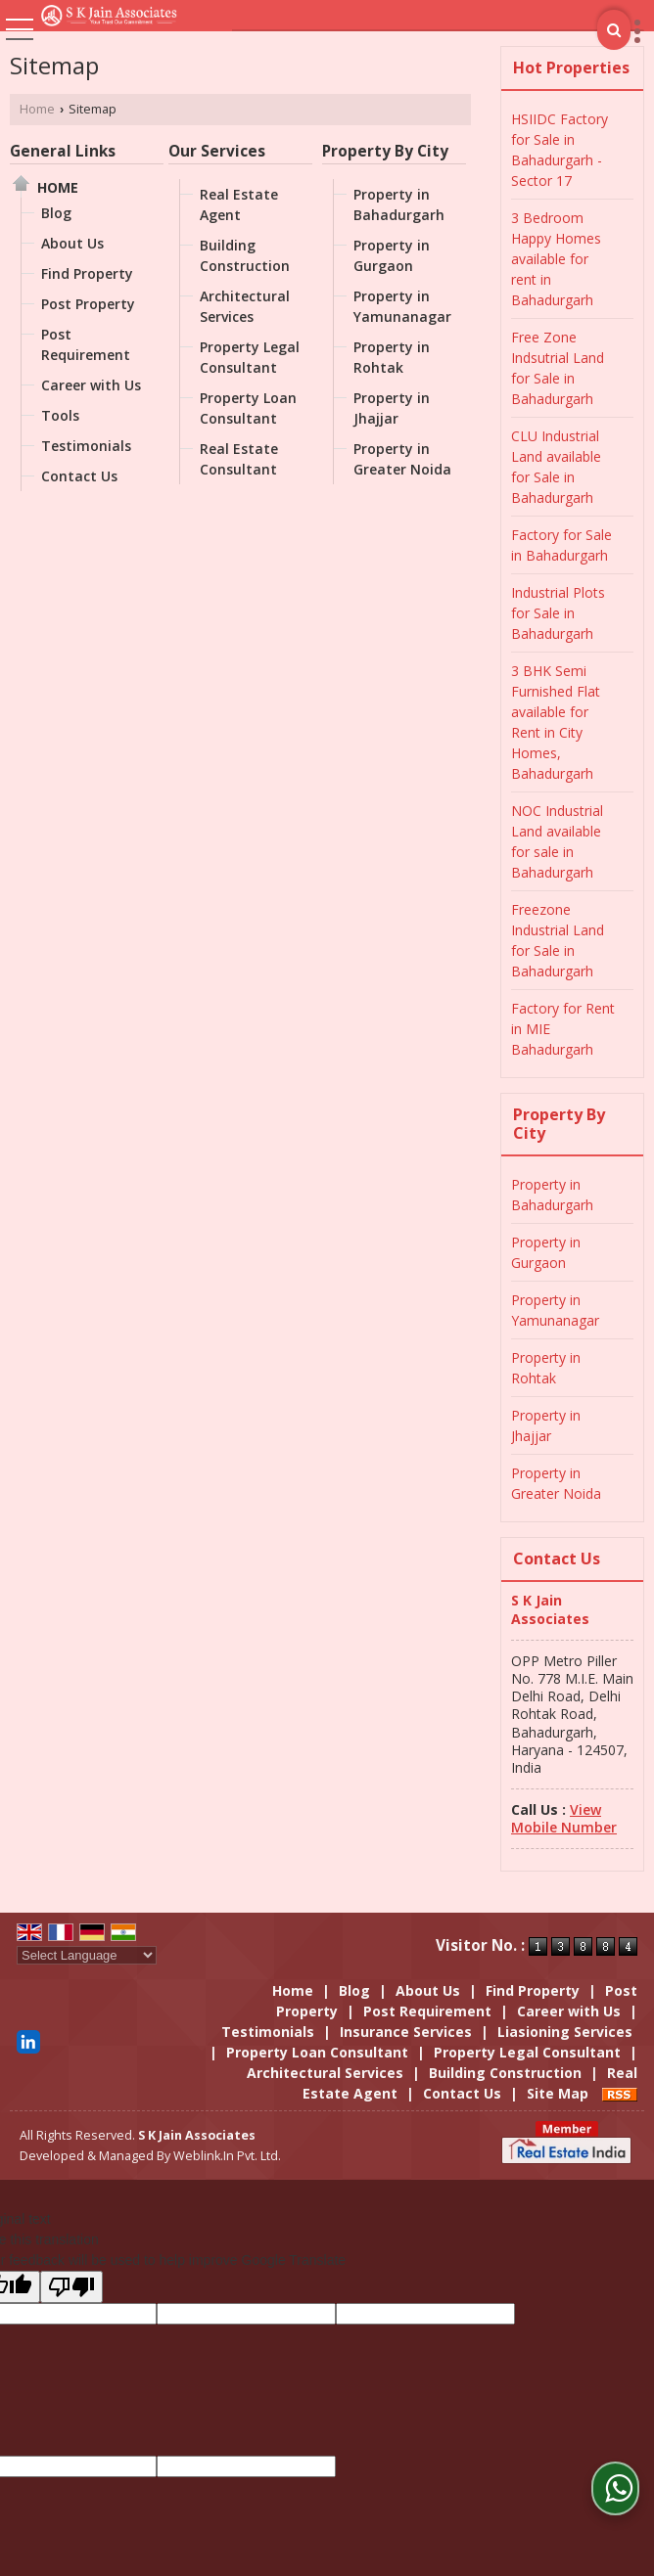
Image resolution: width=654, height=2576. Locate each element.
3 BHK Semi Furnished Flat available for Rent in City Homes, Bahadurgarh (555, 722)
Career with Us (91, 385)
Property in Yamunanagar (402, 306)
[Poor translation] (71, 2287)
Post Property (88, 303)
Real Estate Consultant (239, 458)
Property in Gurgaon (391, 255)
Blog (56, 212)
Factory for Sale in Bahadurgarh (561, 545)
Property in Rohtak (391, 357)
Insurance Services (406, 2031)
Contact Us (79, 476)
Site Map (557, 2093)
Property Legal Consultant (250, 357)
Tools (60, 415)
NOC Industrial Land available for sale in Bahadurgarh (557, 841)
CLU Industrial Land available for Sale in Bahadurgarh (556, 467)
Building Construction (245, 255)
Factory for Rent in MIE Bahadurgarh (563, 1029)
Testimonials (86, 445)
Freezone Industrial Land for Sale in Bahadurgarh (557, 940)
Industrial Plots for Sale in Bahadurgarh (558, 613)
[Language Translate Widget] (87, 1955)
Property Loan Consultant (248, 408)
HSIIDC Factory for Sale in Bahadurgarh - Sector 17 (559, 150)
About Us (72, 243)
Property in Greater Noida (402, 458)
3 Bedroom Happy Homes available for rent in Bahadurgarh (556, 258)
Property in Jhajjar (391, 408)
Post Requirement (85, 344)
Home (37, 109)
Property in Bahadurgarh (398, 204)
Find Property (87, 273)
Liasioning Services (564, 2031)
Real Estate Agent (239, 204)
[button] (564, 1818)
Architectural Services (245, 306)
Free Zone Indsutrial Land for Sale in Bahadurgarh (557, 368)
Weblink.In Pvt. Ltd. (227, 2155)
